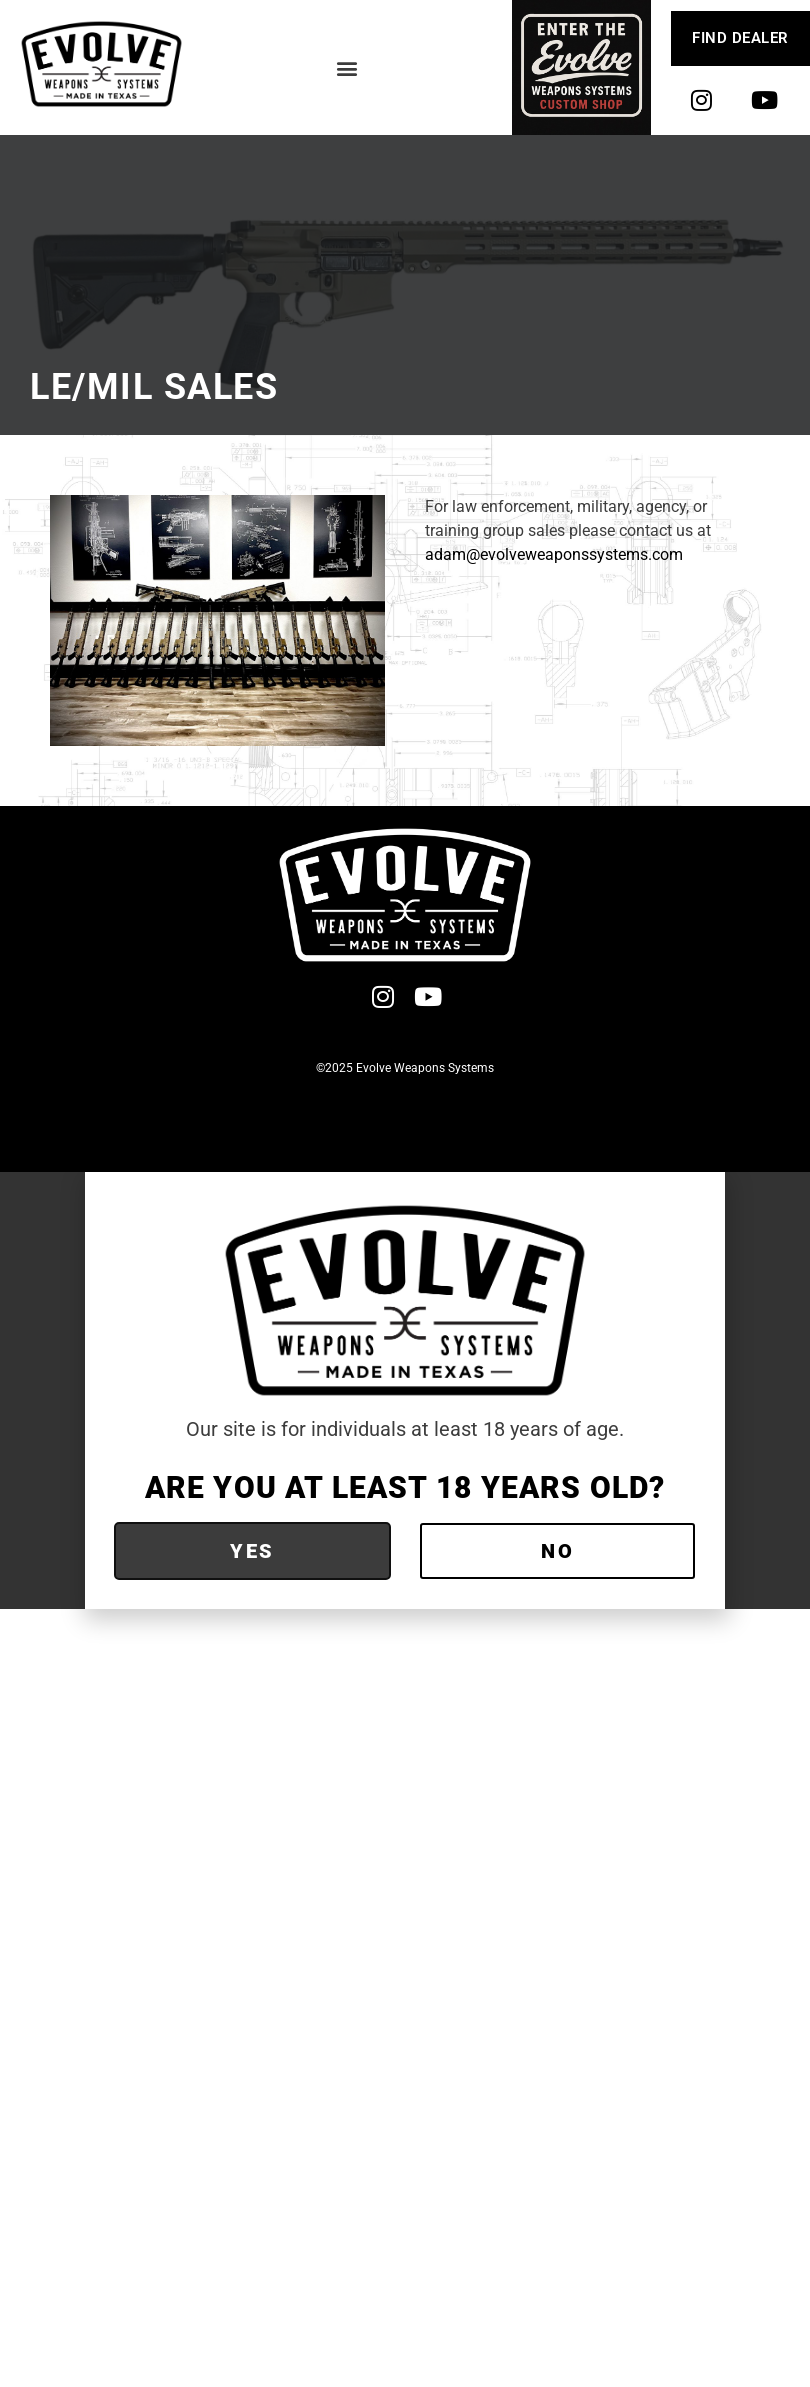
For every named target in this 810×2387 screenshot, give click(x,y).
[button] (347, 67)
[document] (405, 1390)
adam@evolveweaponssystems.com (554, 554)
